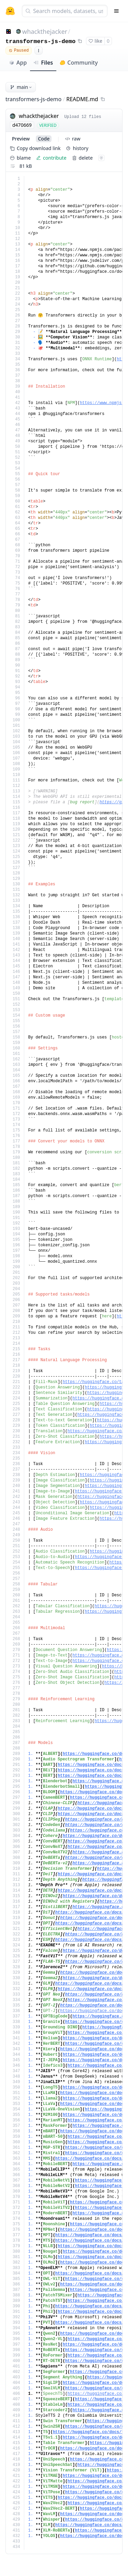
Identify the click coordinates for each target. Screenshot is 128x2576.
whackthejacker (44, 31)
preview (21, 138)
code (43, 138)
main (21, 87)
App (18, 62)
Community (79, 62)
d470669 (22, 125)
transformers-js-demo (40, 41)
